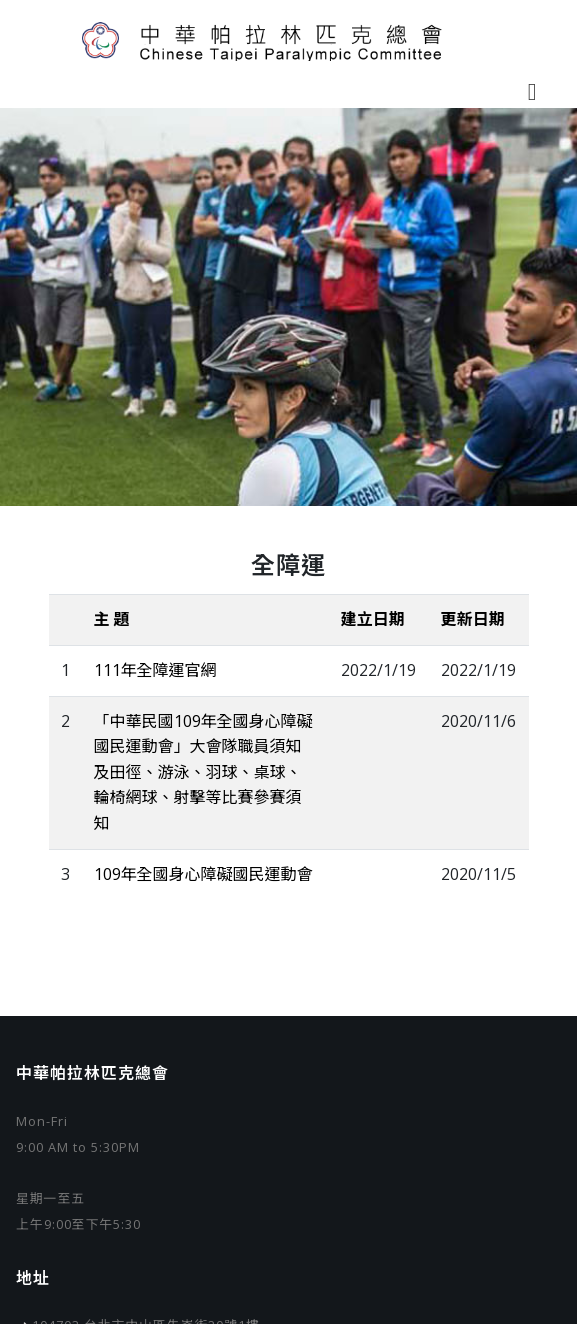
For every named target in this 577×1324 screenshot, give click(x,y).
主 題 (112, 619)
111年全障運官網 (155, 670)
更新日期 (473, 619)
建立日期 (373, 619)
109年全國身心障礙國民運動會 (203, 874)
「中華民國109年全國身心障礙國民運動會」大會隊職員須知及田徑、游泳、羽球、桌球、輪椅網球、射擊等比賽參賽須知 (203, 772)
